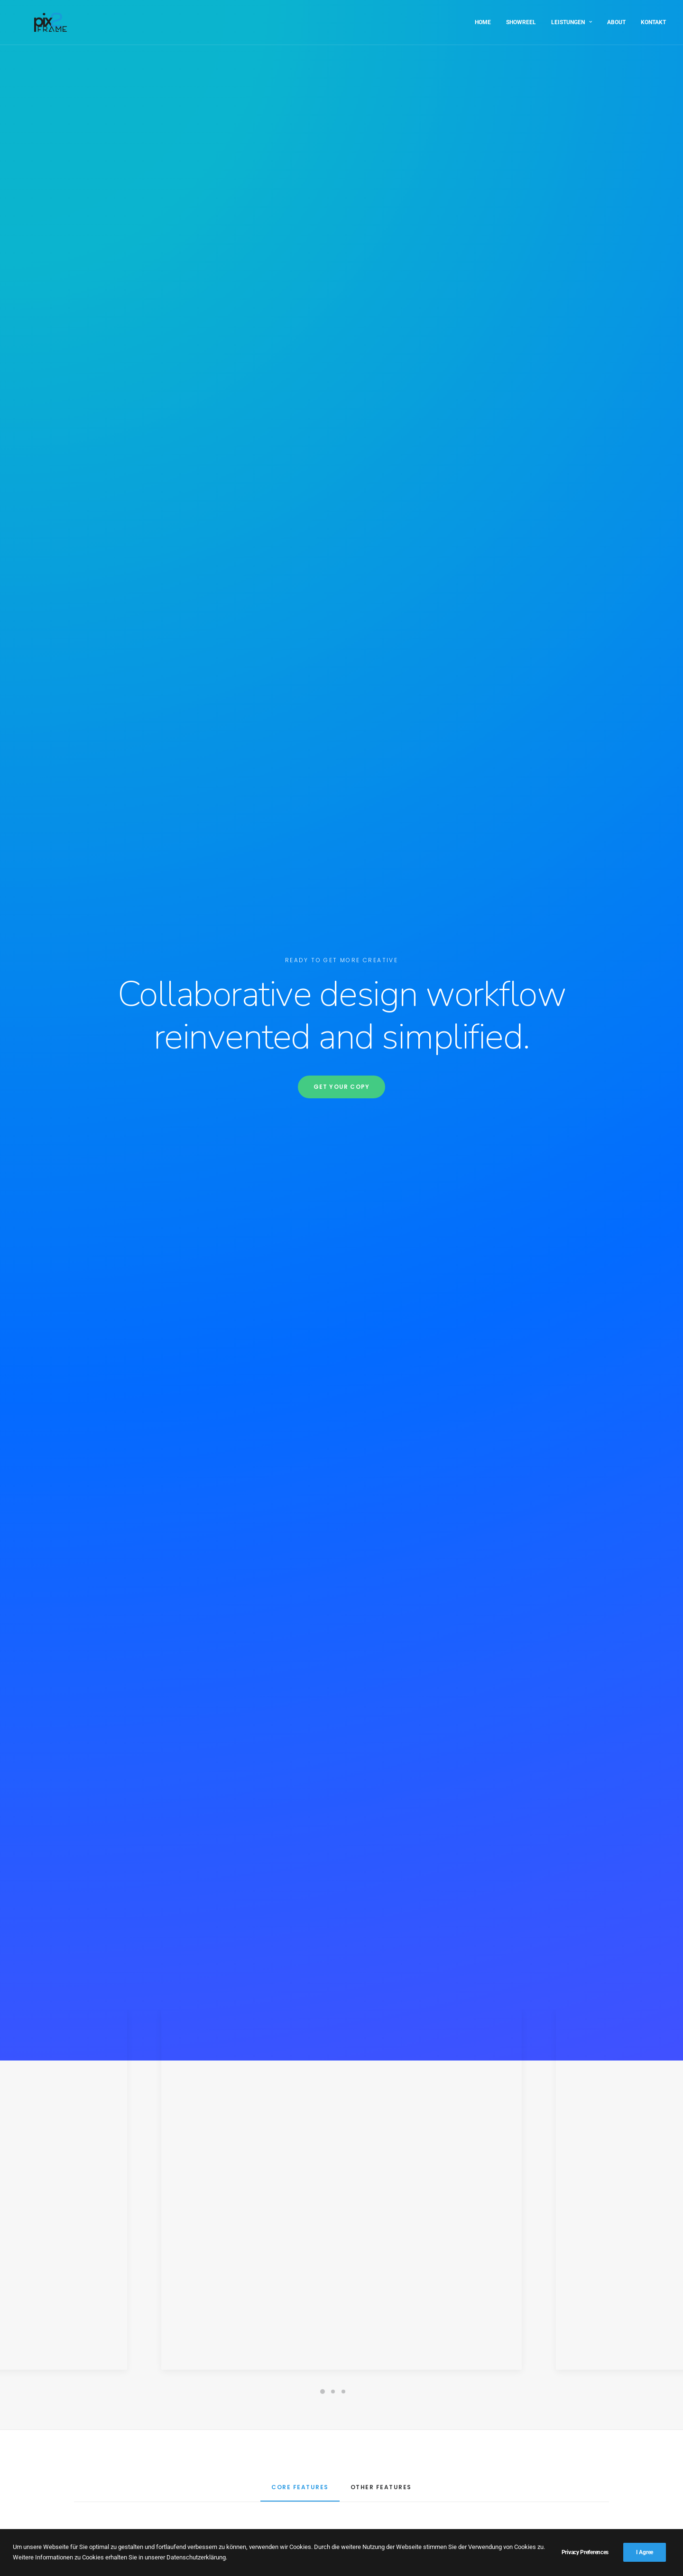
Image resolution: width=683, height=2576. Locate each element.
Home (483, 18)
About (616, 18)
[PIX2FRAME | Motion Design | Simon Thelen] (33, 18)
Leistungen (571, 18)
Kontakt (653, 18)
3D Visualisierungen (116, 2487)
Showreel (521, 18)
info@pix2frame (537, 2516)
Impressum (102, 2502)
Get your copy (342, 219)
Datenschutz (104, 2516)
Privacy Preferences (585, 2552)
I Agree (644, 2552)
